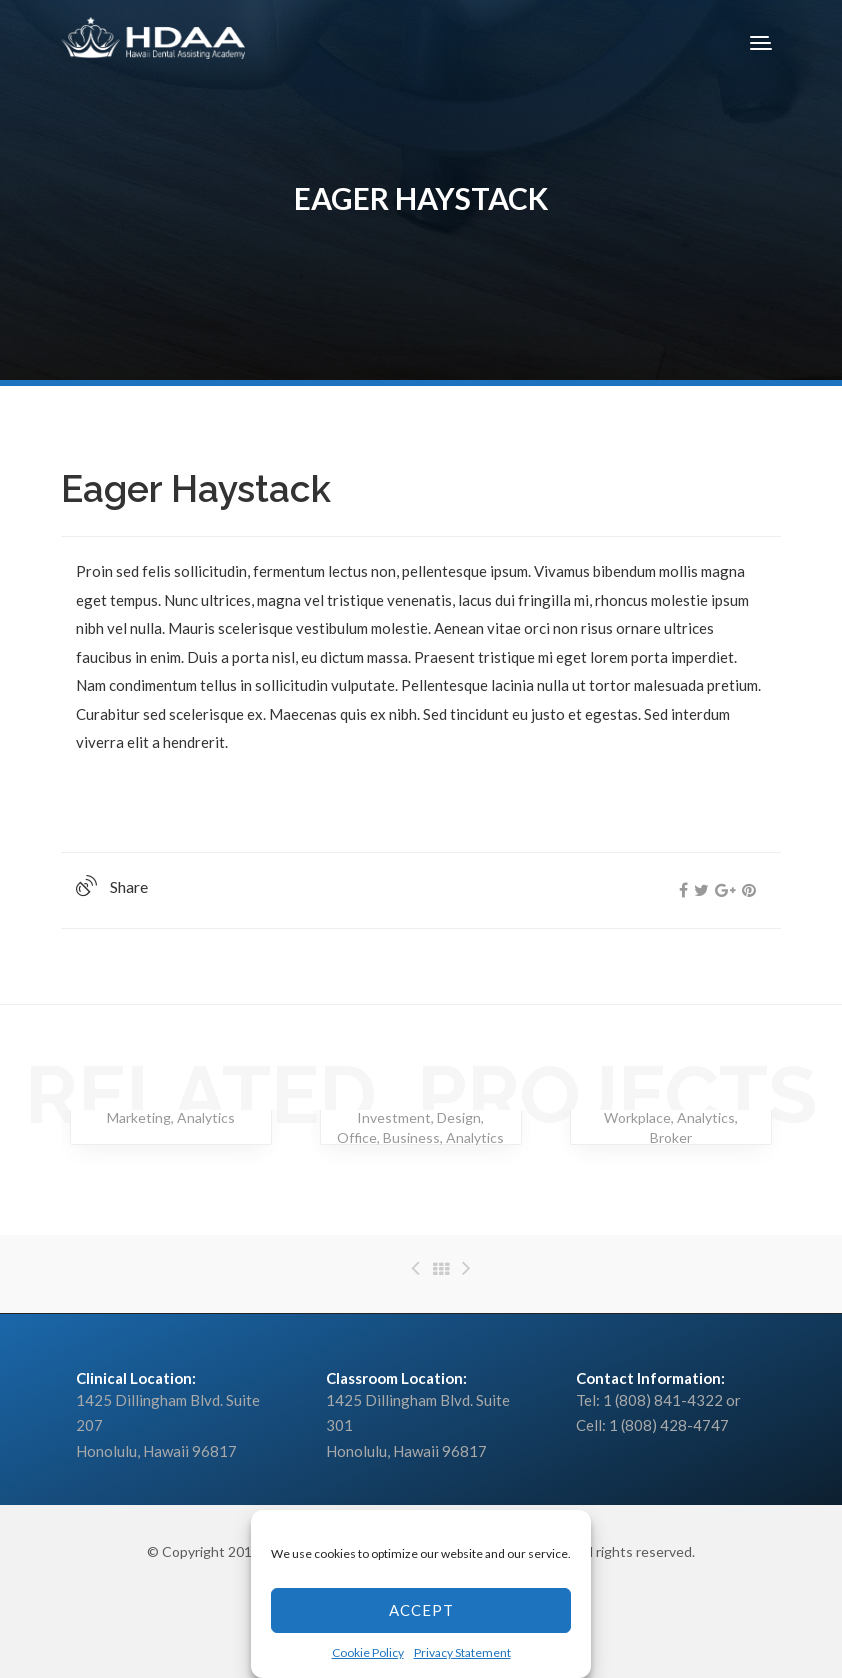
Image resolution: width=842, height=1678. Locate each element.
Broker (671, 1137)
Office (357, 1137)
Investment (394, 1117)
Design (459, 1117)
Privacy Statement (462, 1652)
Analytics (206, 1117)
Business (411, 1137)
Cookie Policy (368, 1652)
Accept (421, 1610)
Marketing (139, 1117)
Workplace (637, 1117)
